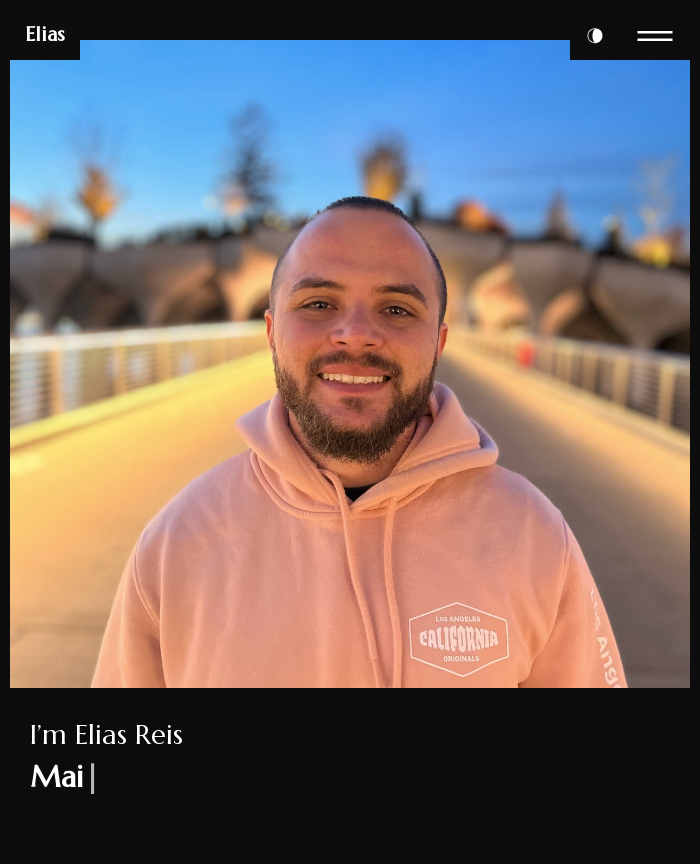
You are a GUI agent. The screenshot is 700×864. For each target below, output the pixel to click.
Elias (45, 34)
